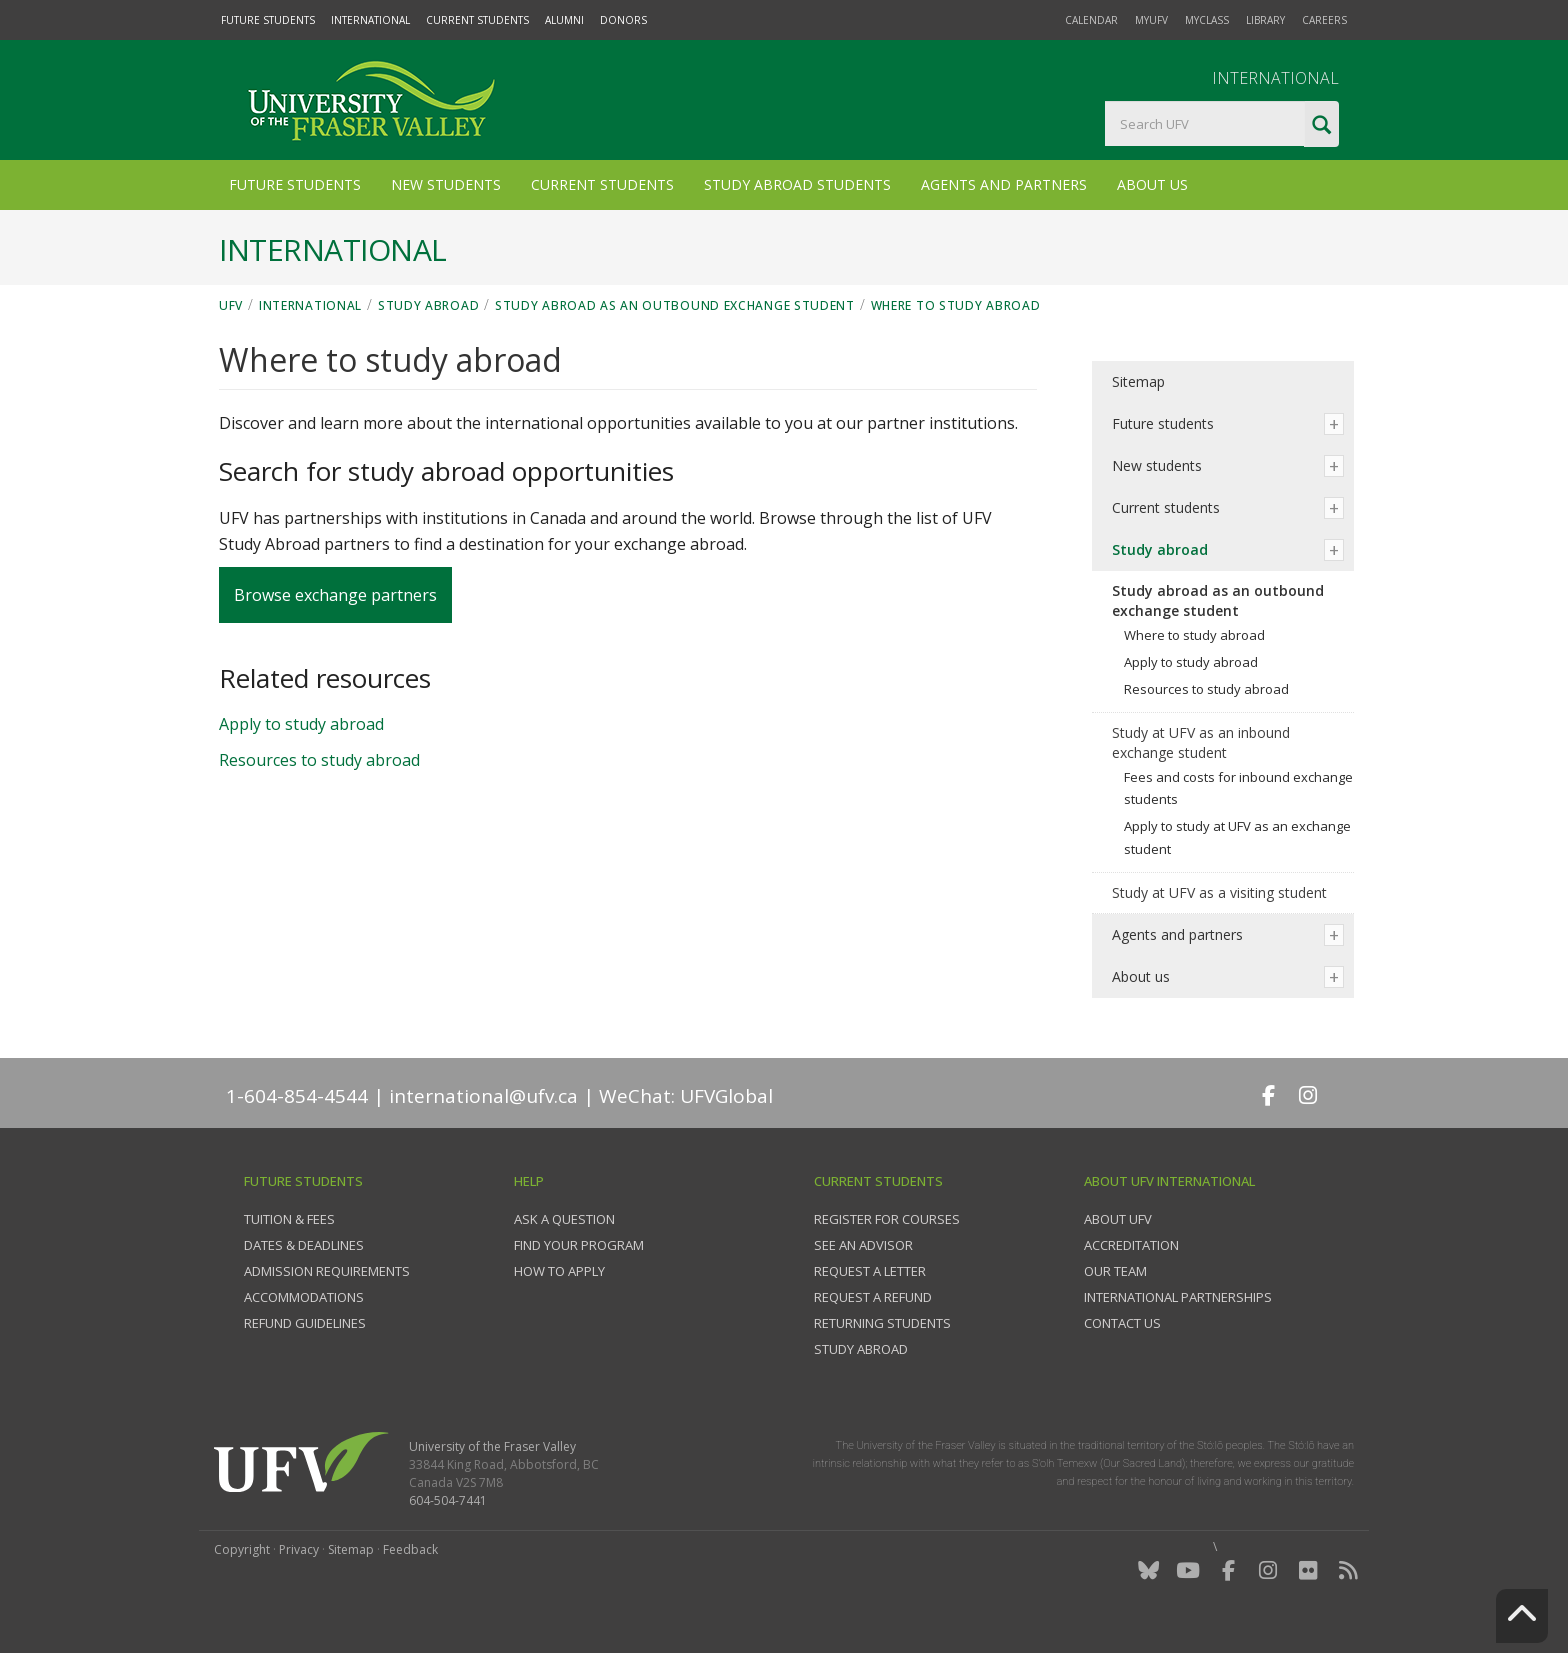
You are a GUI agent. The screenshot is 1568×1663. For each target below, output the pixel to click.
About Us (1152, 184)
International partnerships (1178, 1297)
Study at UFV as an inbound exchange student (1201, 742)
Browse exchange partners (335, 595)
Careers (1324, 20)
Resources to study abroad (319, 760)
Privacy (299, 1549)
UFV (231, 305)
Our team (1115, 1271)
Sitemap (1138, 381)
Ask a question (564, 1219)
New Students (446, 184)
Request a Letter (870, 1271)
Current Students (477, 20)
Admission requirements (327, 1271)
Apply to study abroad (301, 724)
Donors (623, 20)
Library (1265, 20)
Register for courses (887, 1219)
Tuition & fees (289, 1219)
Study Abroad (861, 1349)
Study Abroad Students (797, 184)
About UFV (1118, 1219)
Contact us (1122, 1323)
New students (1157, 465)
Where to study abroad (956, 305)
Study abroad (428, 305)
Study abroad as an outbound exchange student (675, 305)
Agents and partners (1177, 934)
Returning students (882, 1323)
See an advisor (863, 1245)
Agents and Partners (1004, 184)
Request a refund (873, 1297)
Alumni (564, 20)
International (370, 20)
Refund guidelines (305, 1323)
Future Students (268, 20)
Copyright (242, 1549)
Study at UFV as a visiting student (1219, 892)
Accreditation (1131, 1245)
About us (1141, 976)
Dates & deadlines (304, 1245)
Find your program (579, 1245)
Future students (1163, 423)
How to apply (559, 1271)
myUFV (1151, 20)
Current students (1166, 507)
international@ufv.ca (483, 1096)
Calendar (1091, 20)
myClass (1207, 20)
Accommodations (304, 1297)
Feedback (410, 1549)
